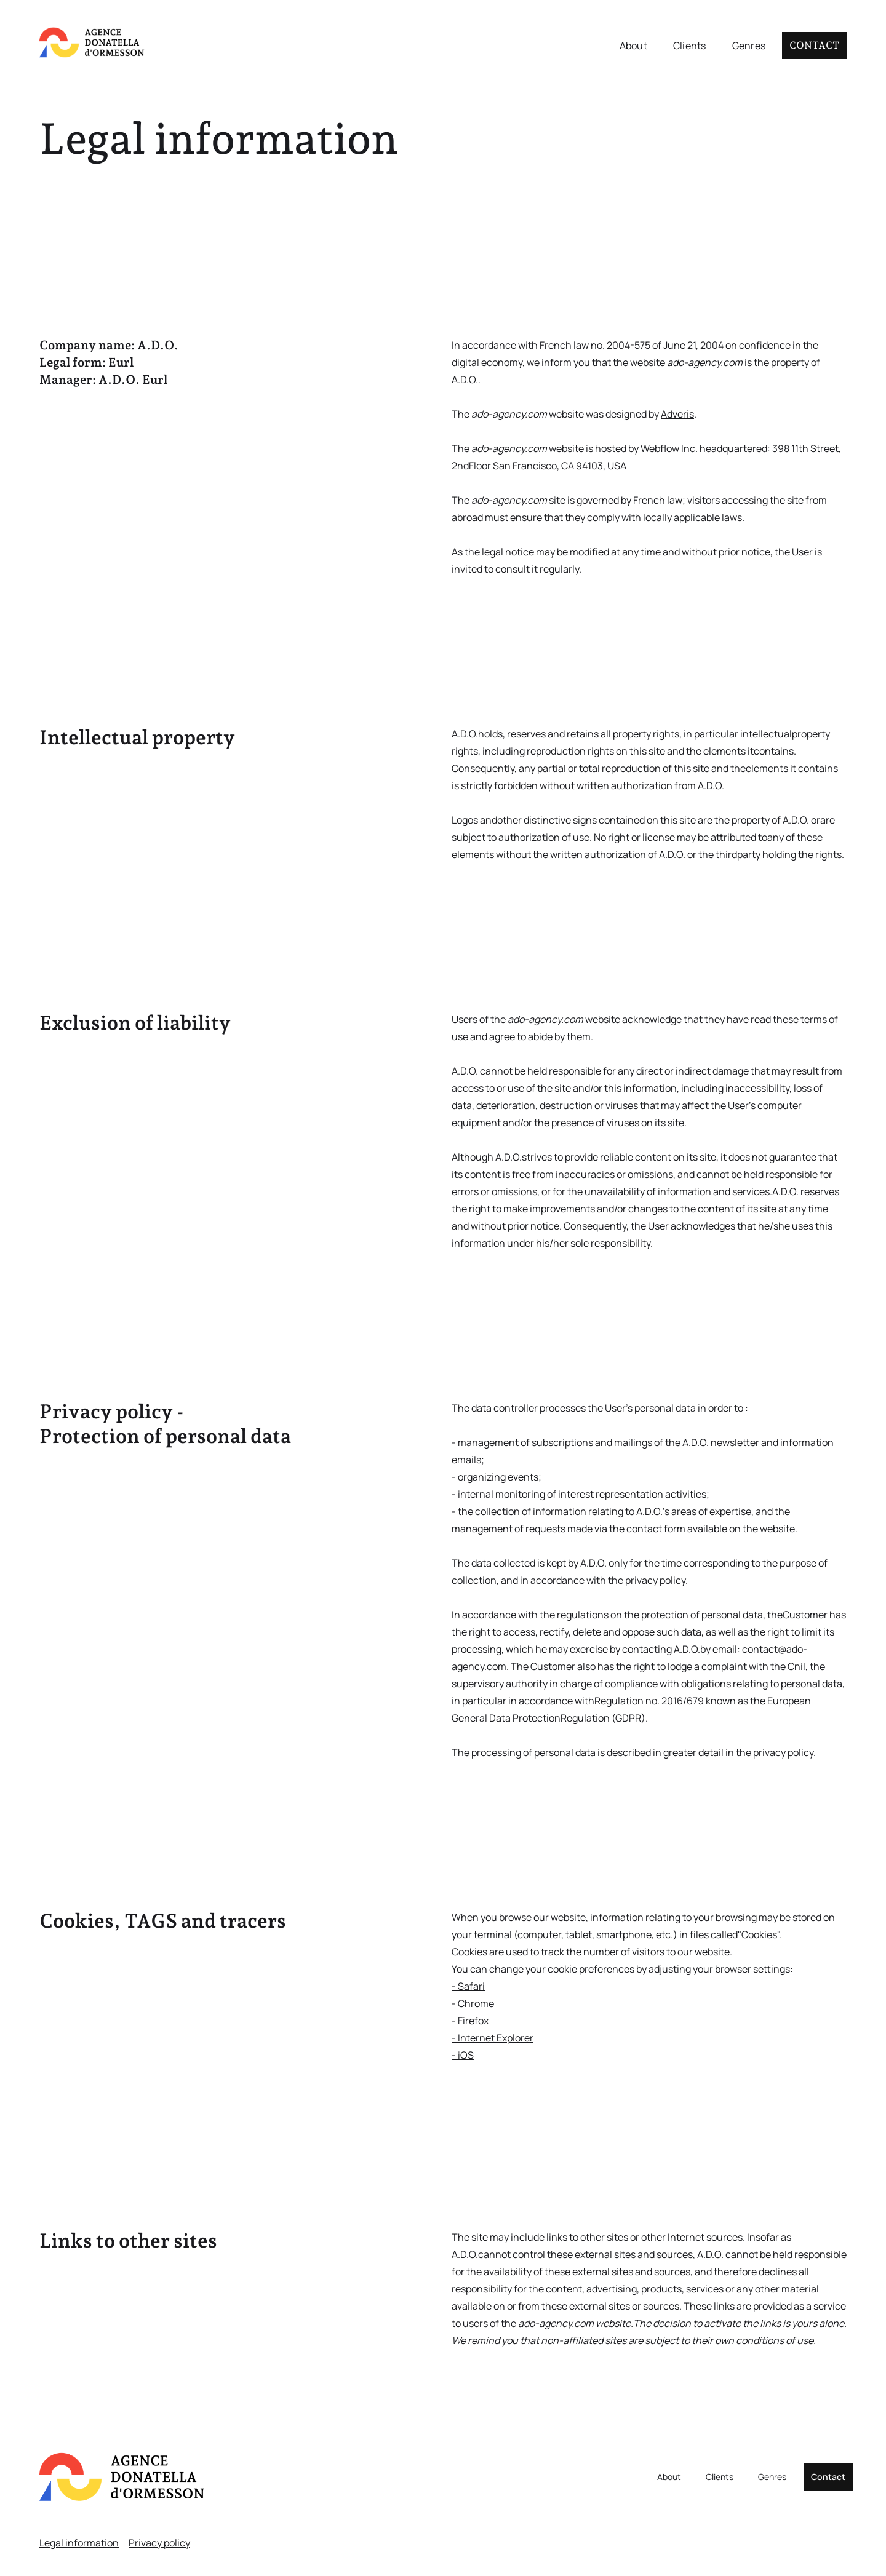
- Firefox (470, 2020)
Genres (749, 45)
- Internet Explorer (492, 2038)
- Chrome (473, 2003)
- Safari (468, 1986)
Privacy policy (159, 2543)
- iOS (463, 2055)
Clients (689, 45)
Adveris (677, 414)
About (633, 45)
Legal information (79, 2543)
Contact (814, 45)
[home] (92, 42)
